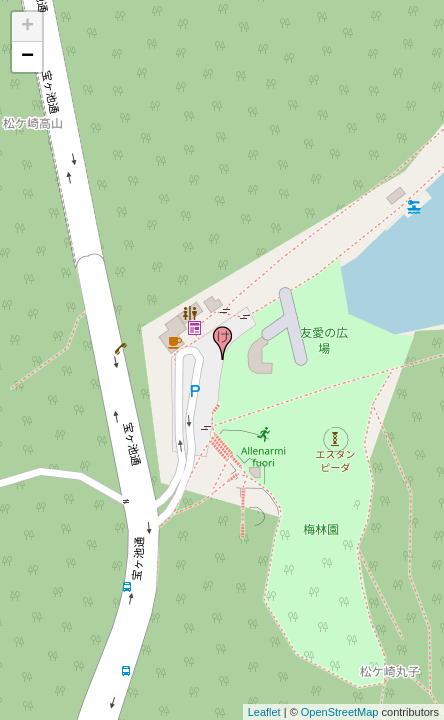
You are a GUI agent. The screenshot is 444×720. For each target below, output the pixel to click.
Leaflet (264, 712)
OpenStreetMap (340, 712)
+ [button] (27, 27)
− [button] (27, 57)
